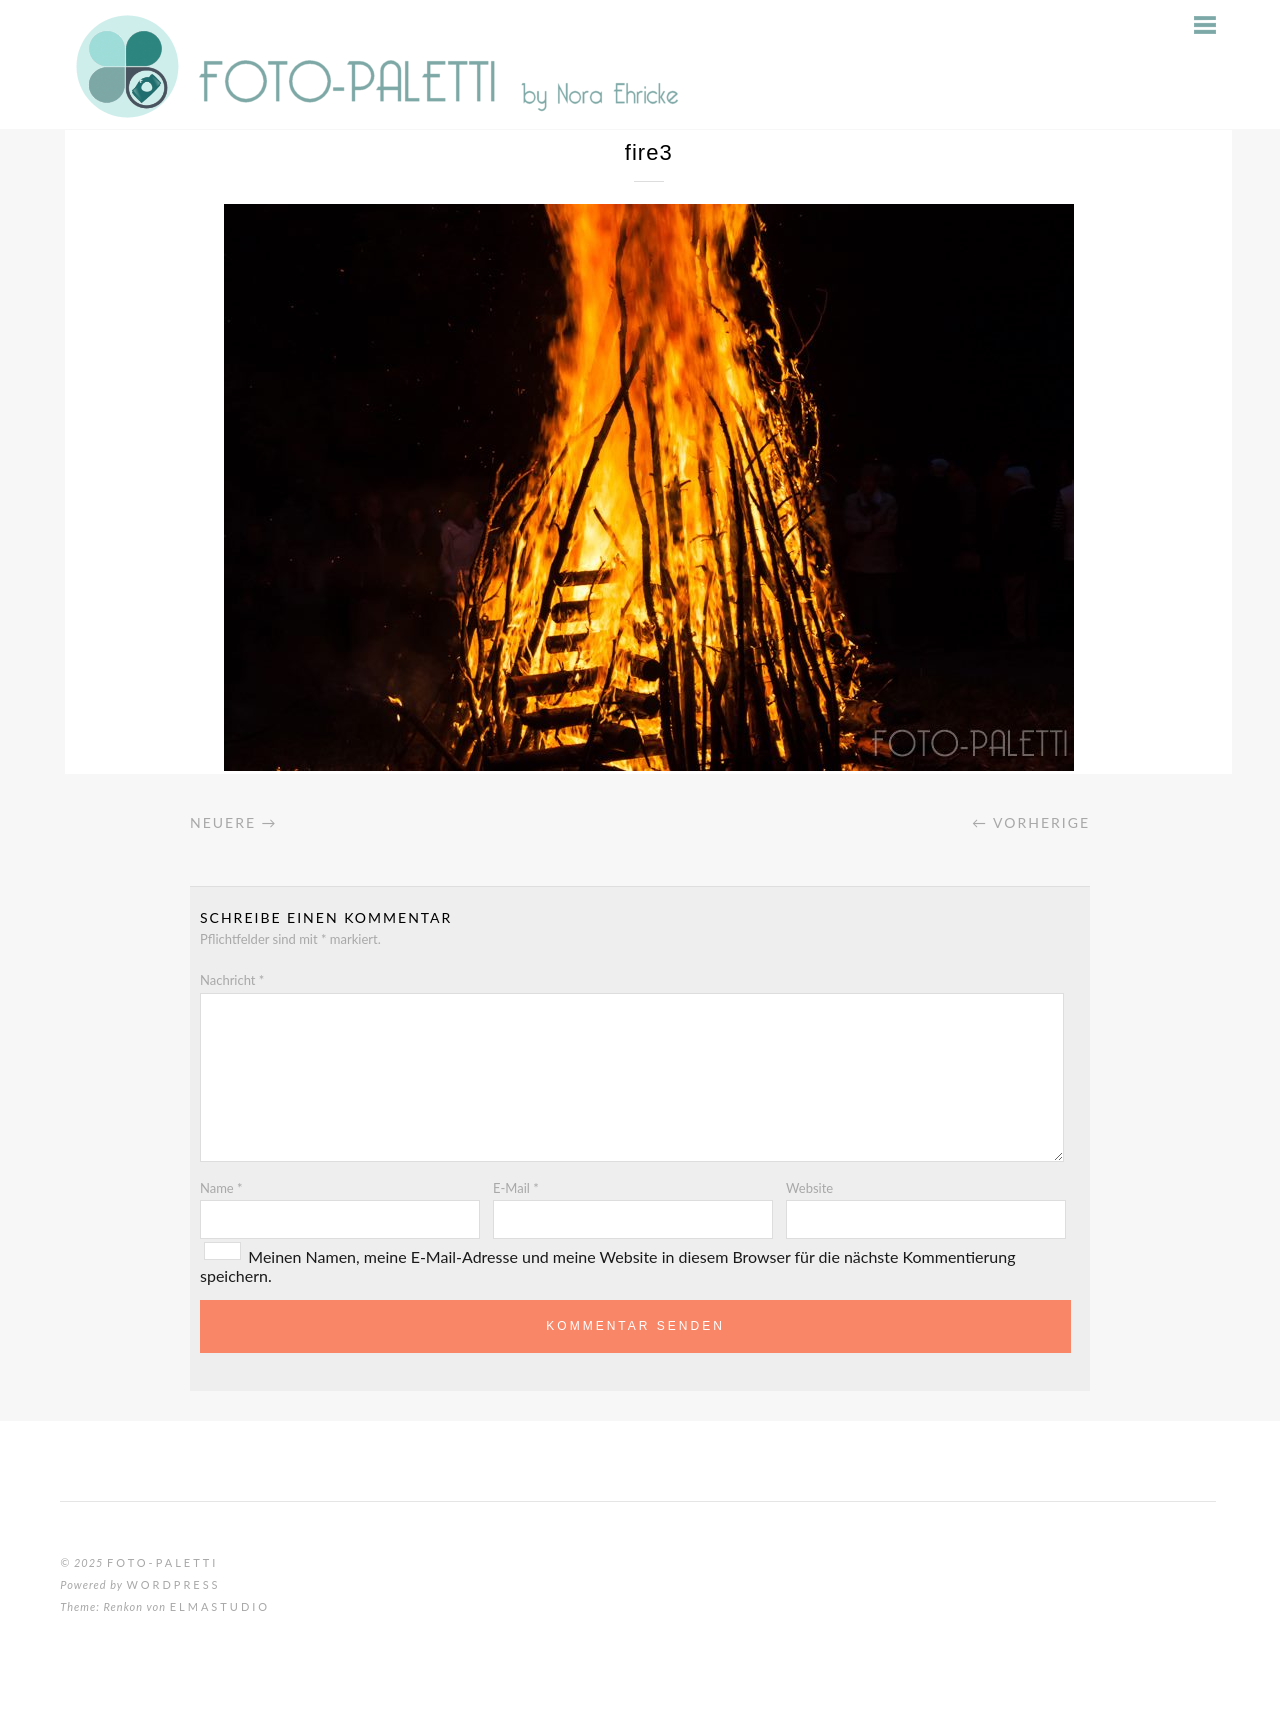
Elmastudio (220, 1606)
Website (809, 1188)
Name (221, 1188)
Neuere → (234, 822)
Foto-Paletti (162, 1562)
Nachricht (232, 980)
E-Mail (516, 1188)
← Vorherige (1031, 822)
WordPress (173, 1584)
